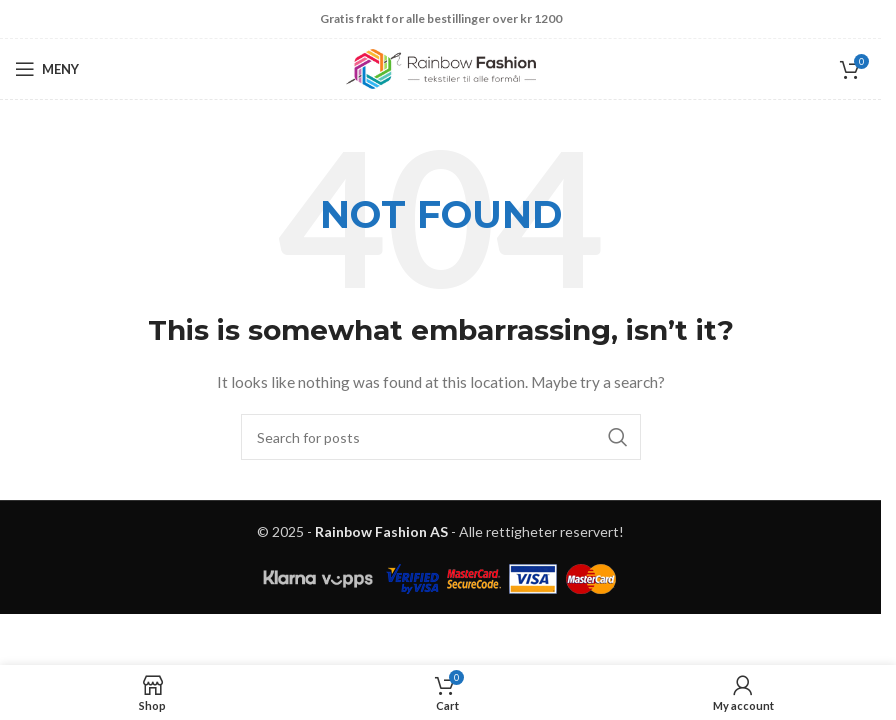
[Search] (441, 437)
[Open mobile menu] (47, 69)
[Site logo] (441, 67)
